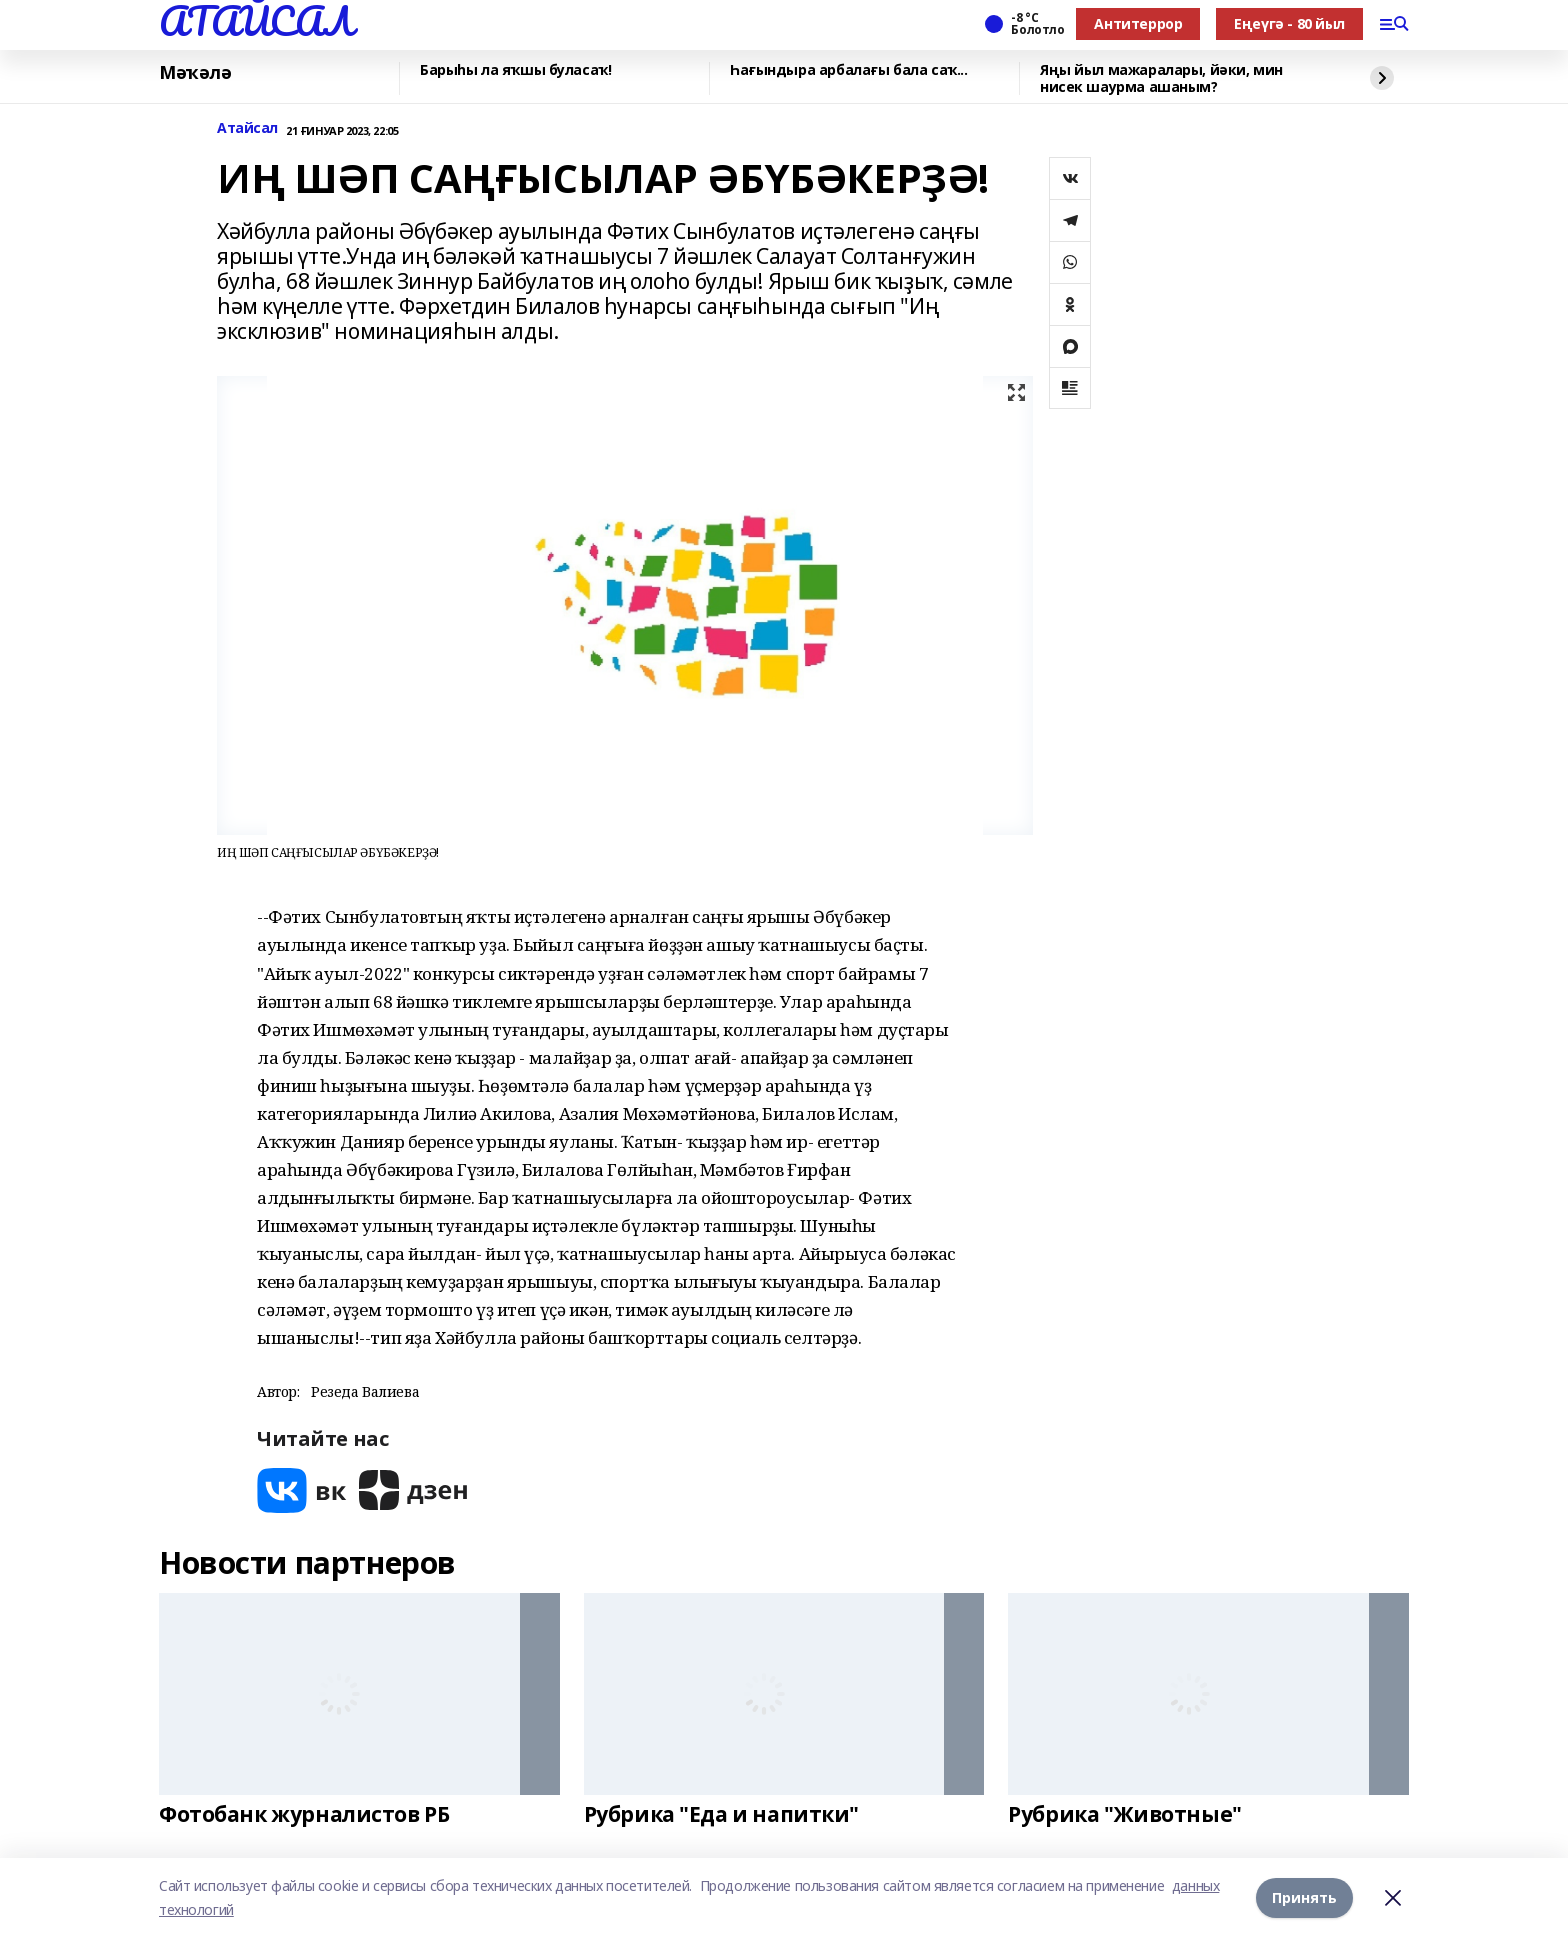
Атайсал (247, 128)
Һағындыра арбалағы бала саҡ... (848, 70)
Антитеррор (1138, 23)
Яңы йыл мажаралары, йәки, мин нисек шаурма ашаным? (1161, 78)
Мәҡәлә (195, 73)
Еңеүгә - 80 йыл (1289, 23)
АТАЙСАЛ (256, 21)
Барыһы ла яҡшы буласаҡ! (515, 70)
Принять (1304, 1897)
